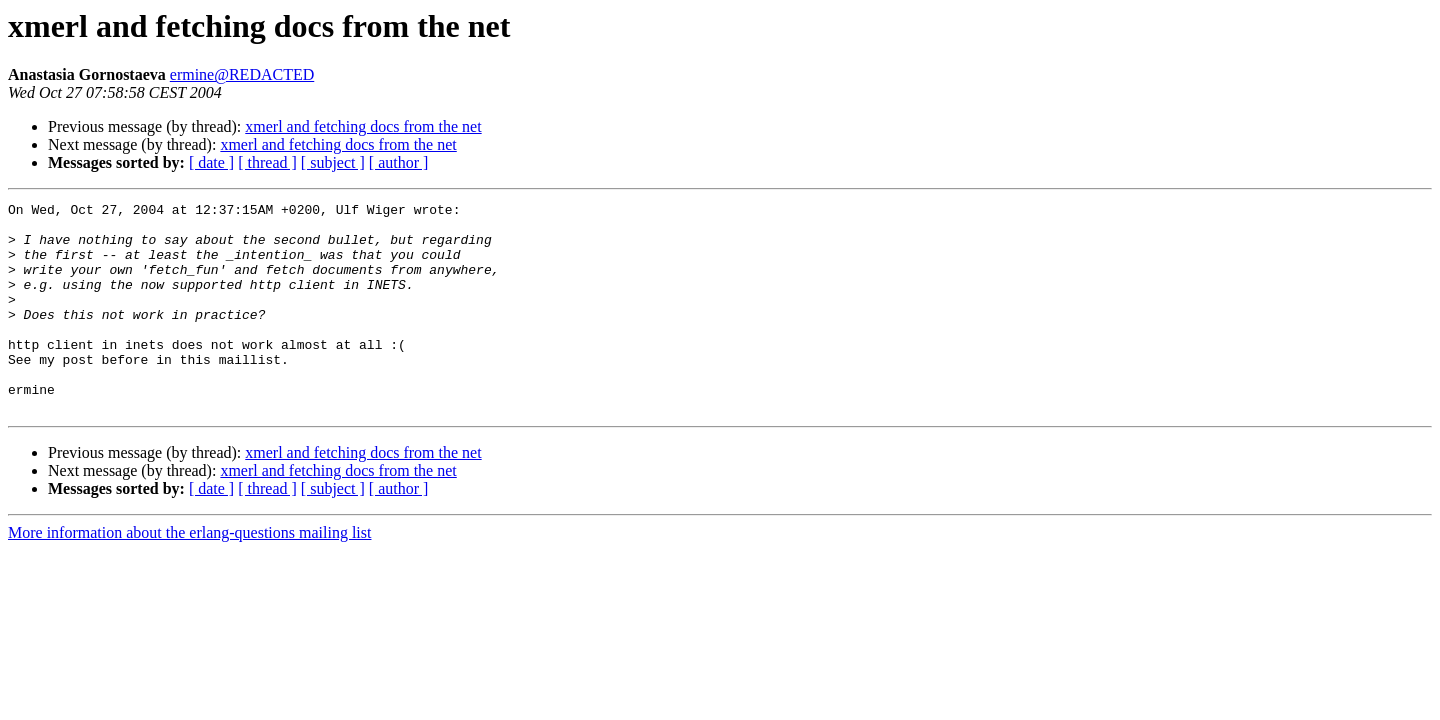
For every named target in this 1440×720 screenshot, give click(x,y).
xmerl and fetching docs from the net (363, 126)
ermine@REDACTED (242, 74)
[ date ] (211, 162)
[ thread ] (267, 162)
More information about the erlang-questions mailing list (189, 574)
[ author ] (399, 162)
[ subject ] (333, 162)
